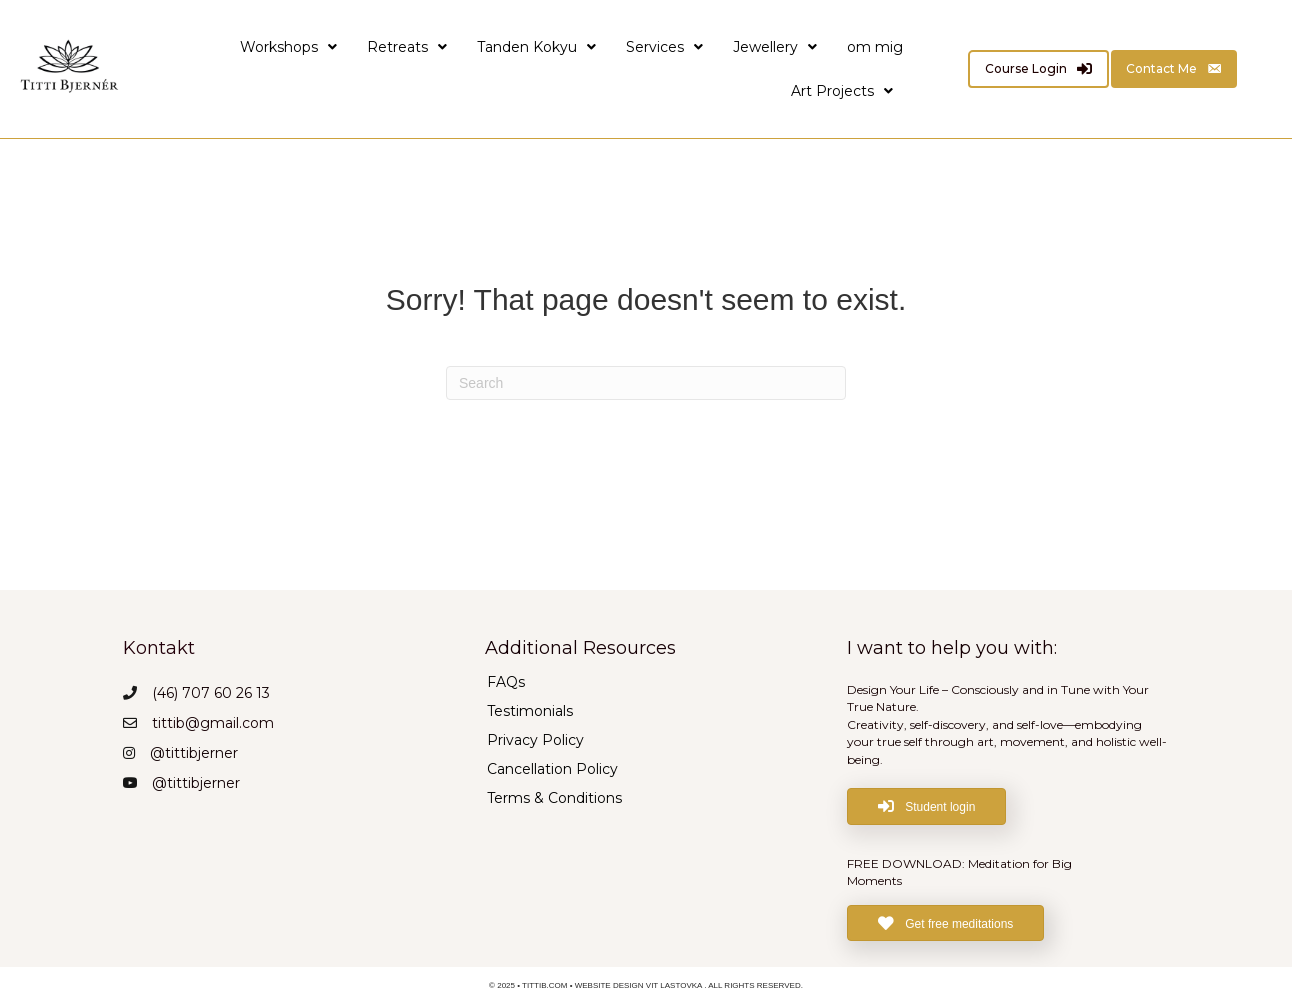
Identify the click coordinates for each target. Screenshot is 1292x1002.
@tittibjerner (194, 753)
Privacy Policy (535, 739)
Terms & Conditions (554, 797)
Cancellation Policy (552, 768)
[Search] (646, 383)
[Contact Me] (1174, 68)
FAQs (506, 681)
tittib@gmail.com (213, 723)
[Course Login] (1038, 68)
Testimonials (530, 710)
